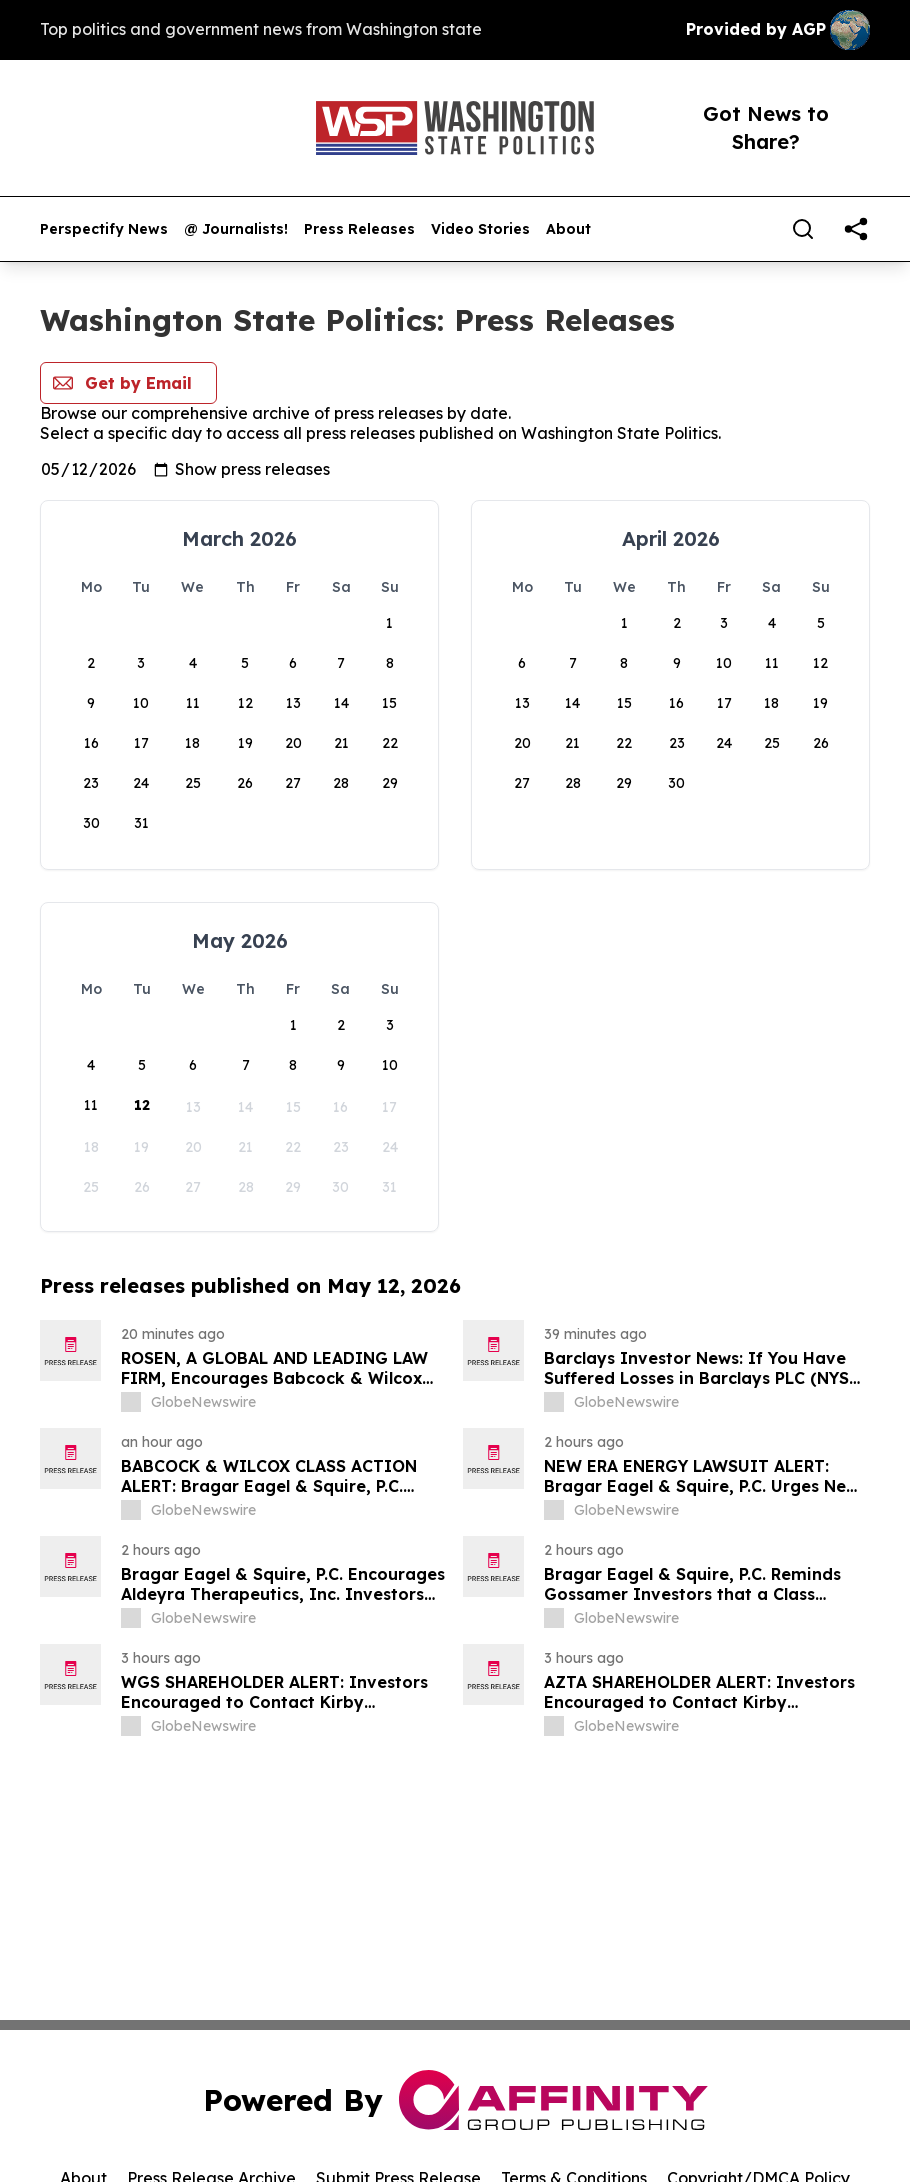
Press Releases (359, 229)
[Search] (803, 229)
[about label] (131, 1402)
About (568, 229)
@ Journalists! (236, 229)
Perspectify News (104, 229)
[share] (856, 229)
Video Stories (480, 229)
